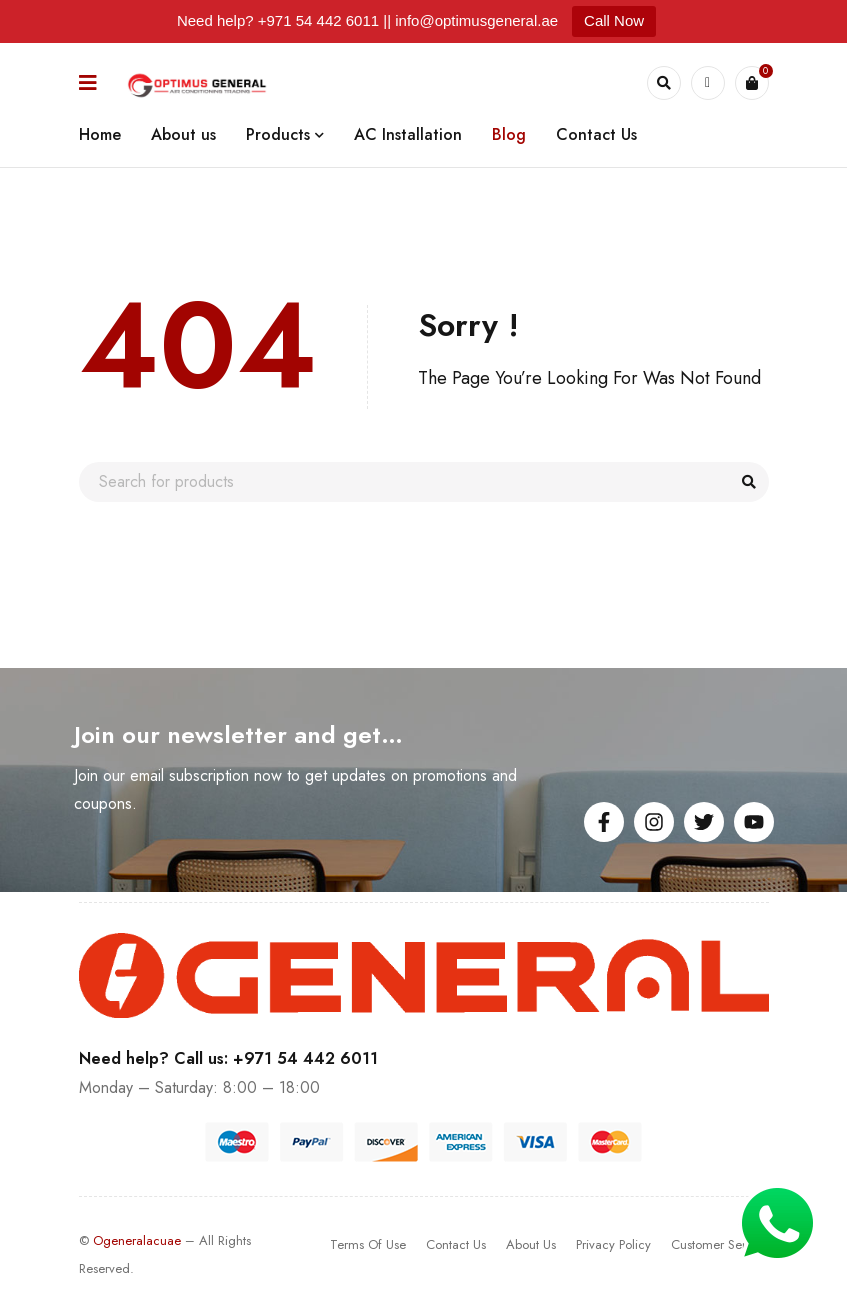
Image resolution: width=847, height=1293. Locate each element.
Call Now (614, 20)
